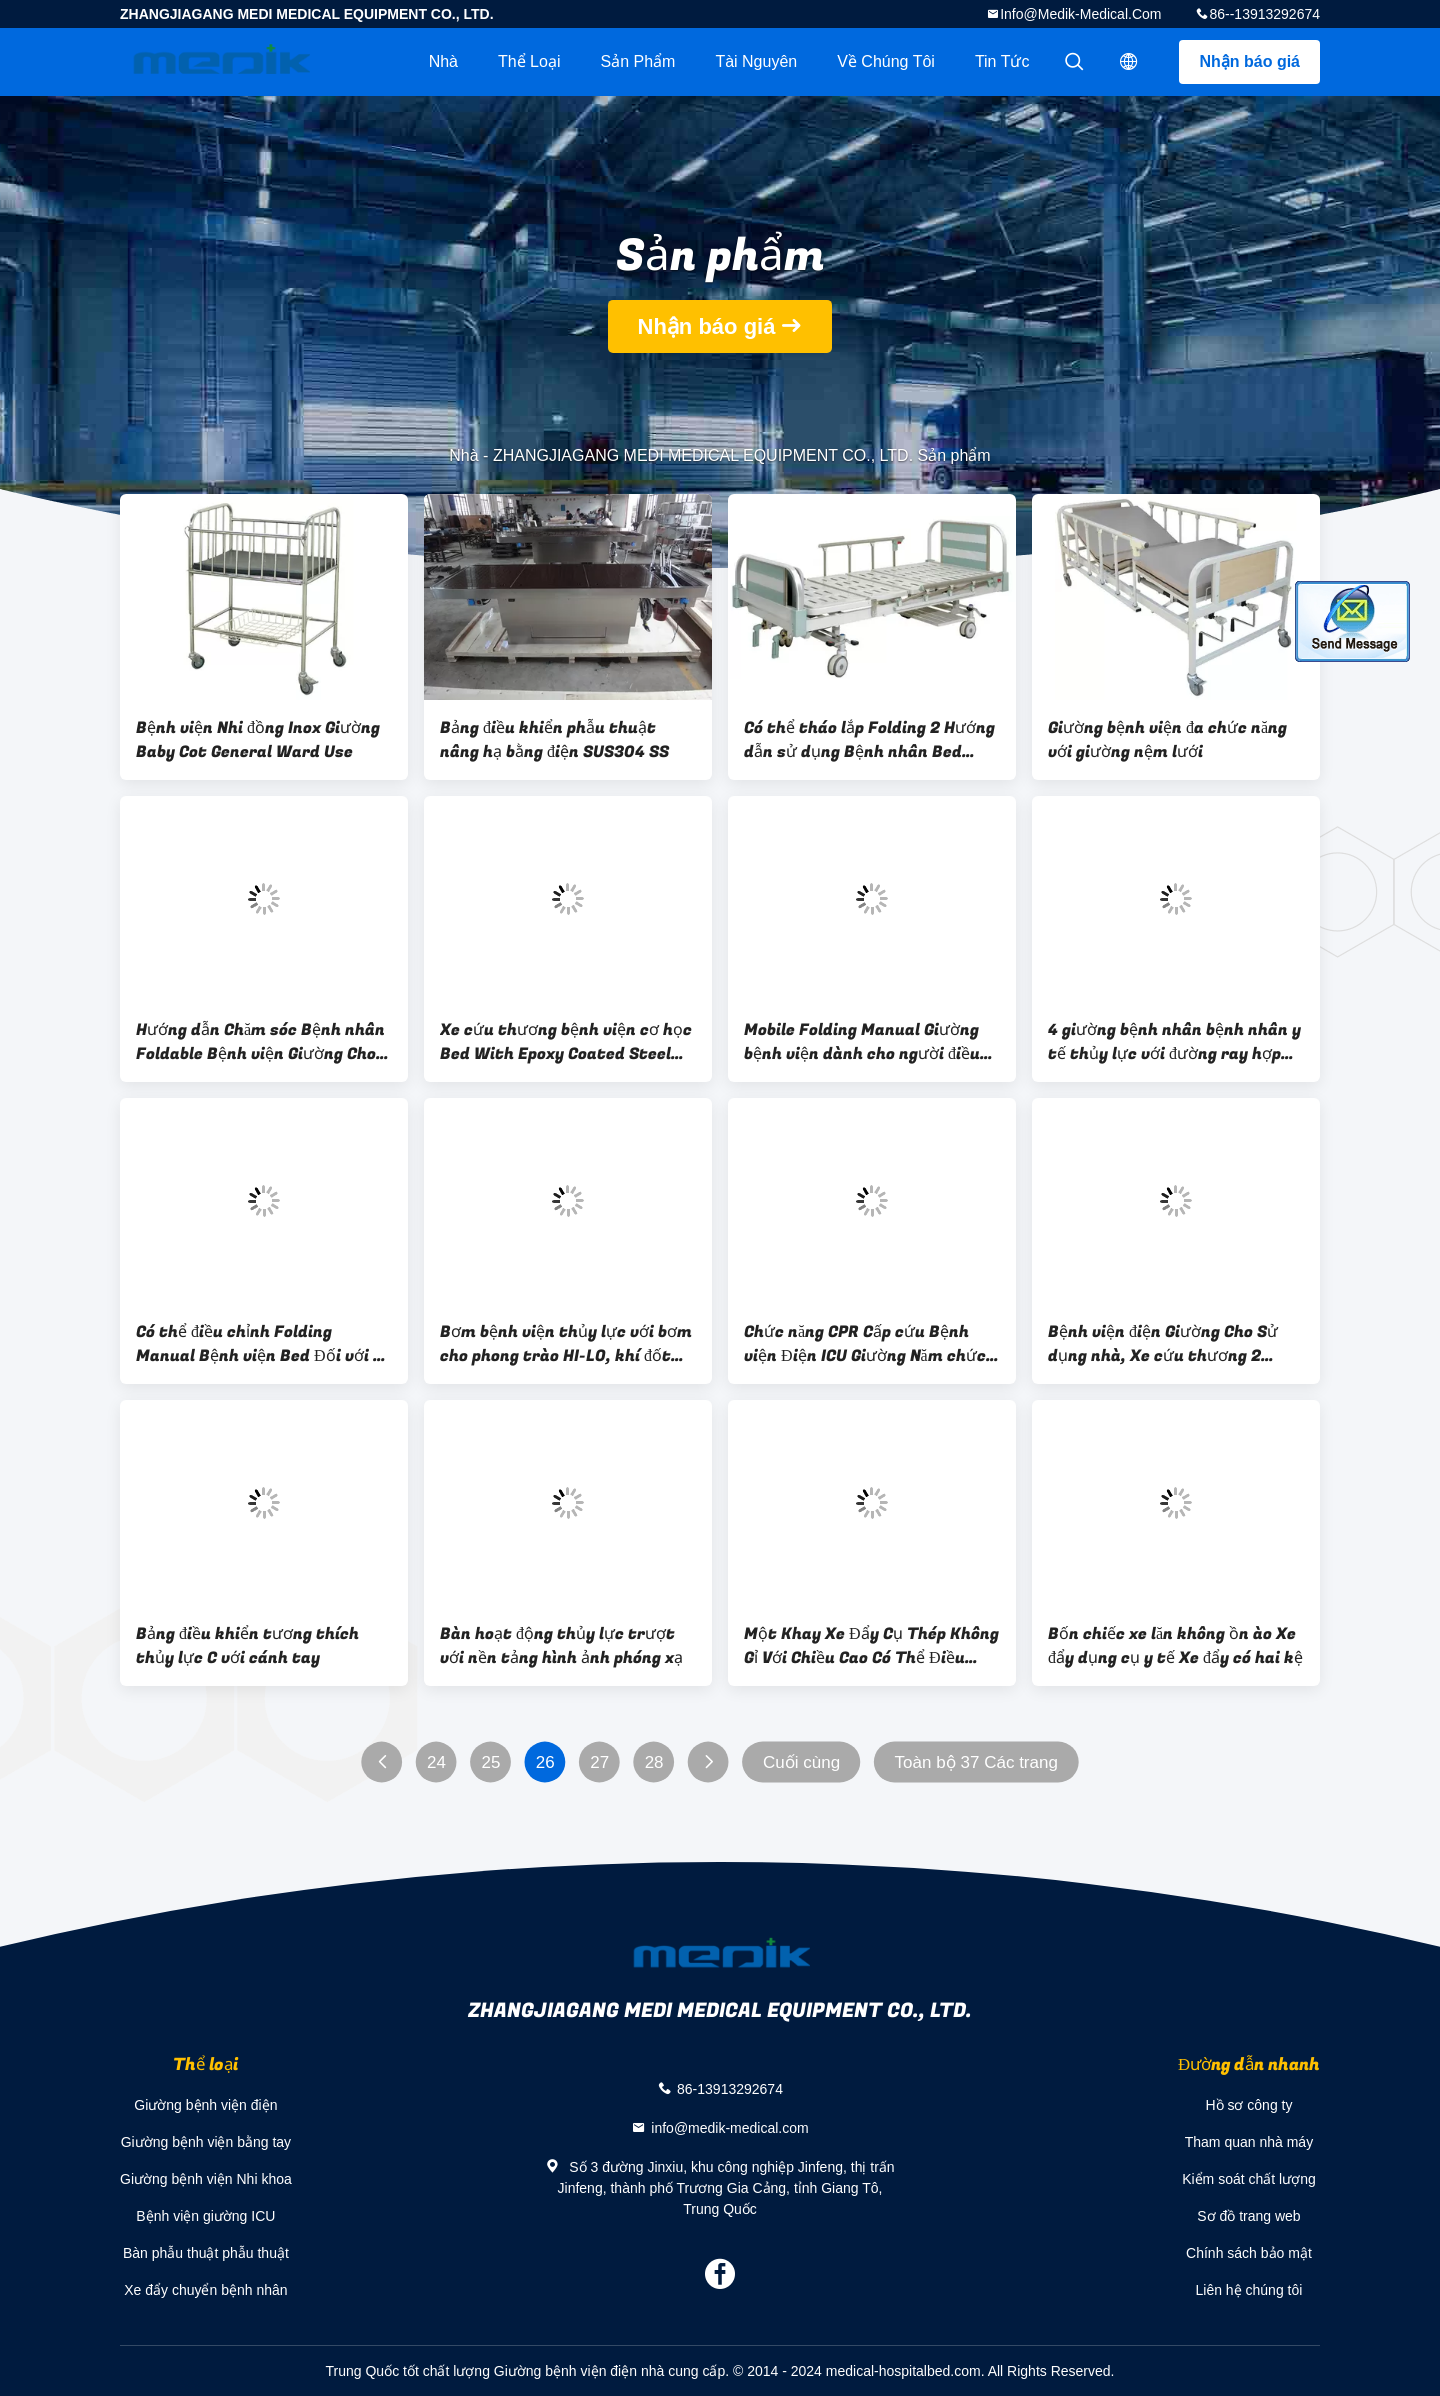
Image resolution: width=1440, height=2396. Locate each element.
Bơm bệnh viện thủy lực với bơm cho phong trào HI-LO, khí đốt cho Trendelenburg (566, 1344)
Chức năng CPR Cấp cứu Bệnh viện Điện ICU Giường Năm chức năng (865, 1344)
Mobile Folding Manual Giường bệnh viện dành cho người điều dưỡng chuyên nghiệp (862, 1042)
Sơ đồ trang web (1248, 2216)
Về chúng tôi (886, 61)
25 (490, 1762)
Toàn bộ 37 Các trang (976, 1762)
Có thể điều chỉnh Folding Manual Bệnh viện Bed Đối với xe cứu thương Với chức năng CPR (263, 1344)
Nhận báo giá (1249, 61)
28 (654, 1762)
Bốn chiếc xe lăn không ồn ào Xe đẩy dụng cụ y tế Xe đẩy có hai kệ (1175, 1646)
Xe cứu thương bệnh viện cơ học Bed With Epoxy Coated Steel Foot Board (566, 1042)
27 (599, 1762)
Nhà (443, 61)
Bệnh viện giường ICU (205, 2216)
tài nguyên (756, 61)
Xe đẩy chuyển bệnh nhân (205, 2290)
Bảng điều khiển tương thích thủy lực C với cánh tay (247, 1646)
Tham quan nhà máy (1249, 2142)
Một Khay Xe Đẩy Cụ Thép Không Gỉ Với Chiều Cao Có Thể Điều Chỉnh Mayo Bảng (871, 1646)
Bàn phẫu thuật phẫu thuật (206, 2253)
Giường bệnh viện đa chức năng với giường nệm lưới (1167, 740)
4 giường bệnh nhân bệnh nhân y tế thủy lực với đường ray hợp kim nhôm (1174, 1042)
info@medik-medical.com (1080, 14)
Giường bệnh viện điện (205, 2105)
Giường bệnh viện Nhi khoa (206, 2179)
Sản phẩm (637, 61)
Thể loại (529, 61)
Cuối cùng (801, 1762)
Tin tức (1002, 61)
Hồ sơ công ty (1248, 2105)
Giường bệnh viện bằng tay (206, 2142)
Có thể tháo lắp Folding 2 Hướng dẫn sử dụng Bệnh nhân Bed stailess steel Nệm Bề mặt (869, 740)
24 (436, 1762)
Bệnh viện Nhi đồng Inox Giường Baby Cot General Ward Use (258, 740)
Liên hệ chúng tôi (1249, 2290)
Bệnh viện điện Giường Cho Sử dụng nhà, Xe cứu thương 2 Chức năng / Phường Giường (1163, 1344)
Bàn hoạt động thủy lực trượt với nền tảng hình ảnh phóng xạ (561, 1646)
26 (545, 1762)
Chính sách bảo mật (1249, 2253)
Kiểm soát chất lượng (1249, 2179)
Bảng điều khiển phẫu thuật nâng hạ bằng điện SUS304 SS (554, 740)
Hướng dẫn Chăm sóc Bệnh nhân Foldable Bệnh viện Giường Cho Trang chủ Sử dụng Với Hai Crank (260, 1042)
